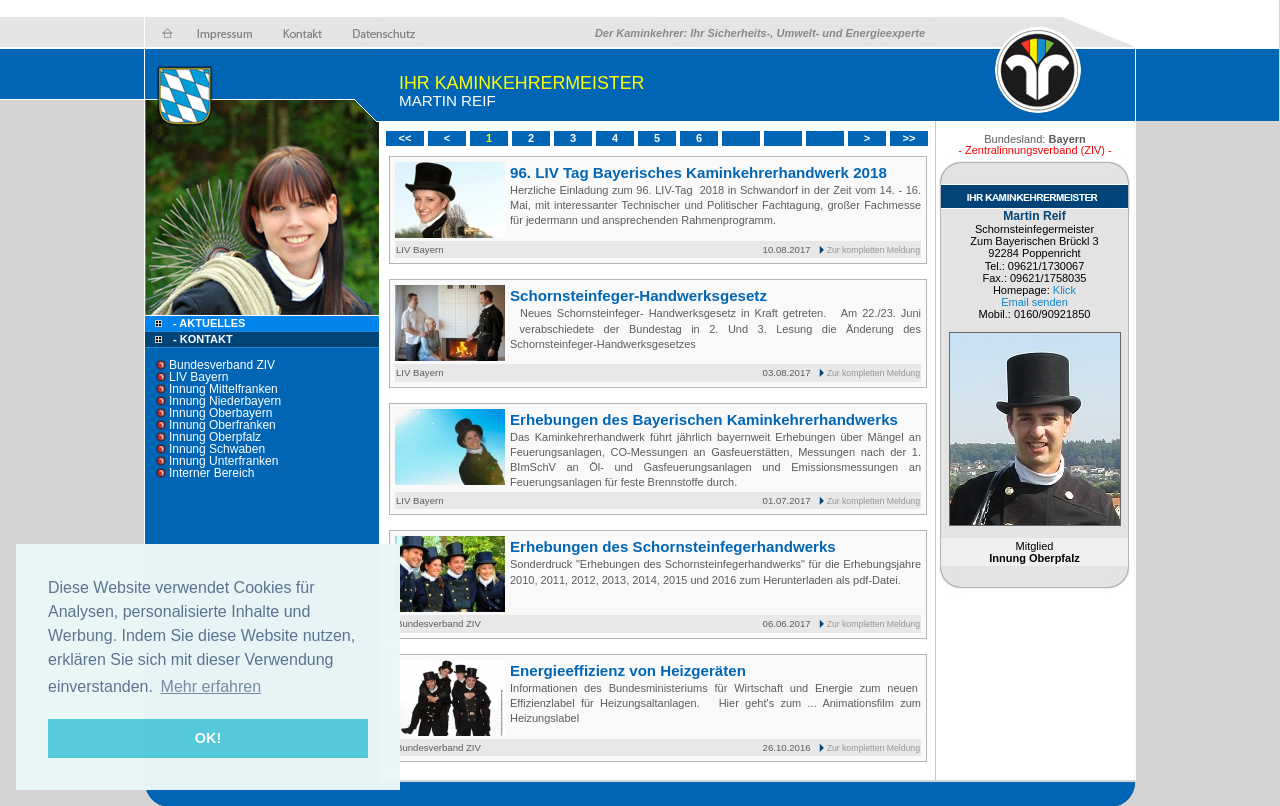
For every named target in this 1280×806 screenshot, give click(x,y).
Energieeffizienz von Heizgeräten (628, 670)
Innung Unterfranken (223, 461)
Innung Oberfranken (222, 425)
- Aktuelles (207, 323)
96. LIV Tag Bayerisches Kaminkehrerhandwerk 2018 (698, 172)
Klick (1064, 290)
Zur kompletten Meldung (873, 250)
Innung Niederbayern (225, 401)
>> (909, 138)
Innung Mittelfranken (223, 389)
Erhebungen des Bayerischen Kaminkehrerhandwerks (704, 419)
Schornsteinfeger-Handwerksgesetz (638, 295)
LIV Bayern (198, 377)
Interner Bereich (211, 473)
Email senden (1034, 302)
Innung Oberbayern (220, 413)
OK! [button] (208, 738)
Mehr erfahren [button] (211, 686)
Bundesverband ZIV (222, 365)
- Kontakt (201, 339)
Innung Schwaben (217, 449)
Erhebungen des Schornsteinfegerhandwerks (673, 546)
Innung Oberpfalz (215, 437)
